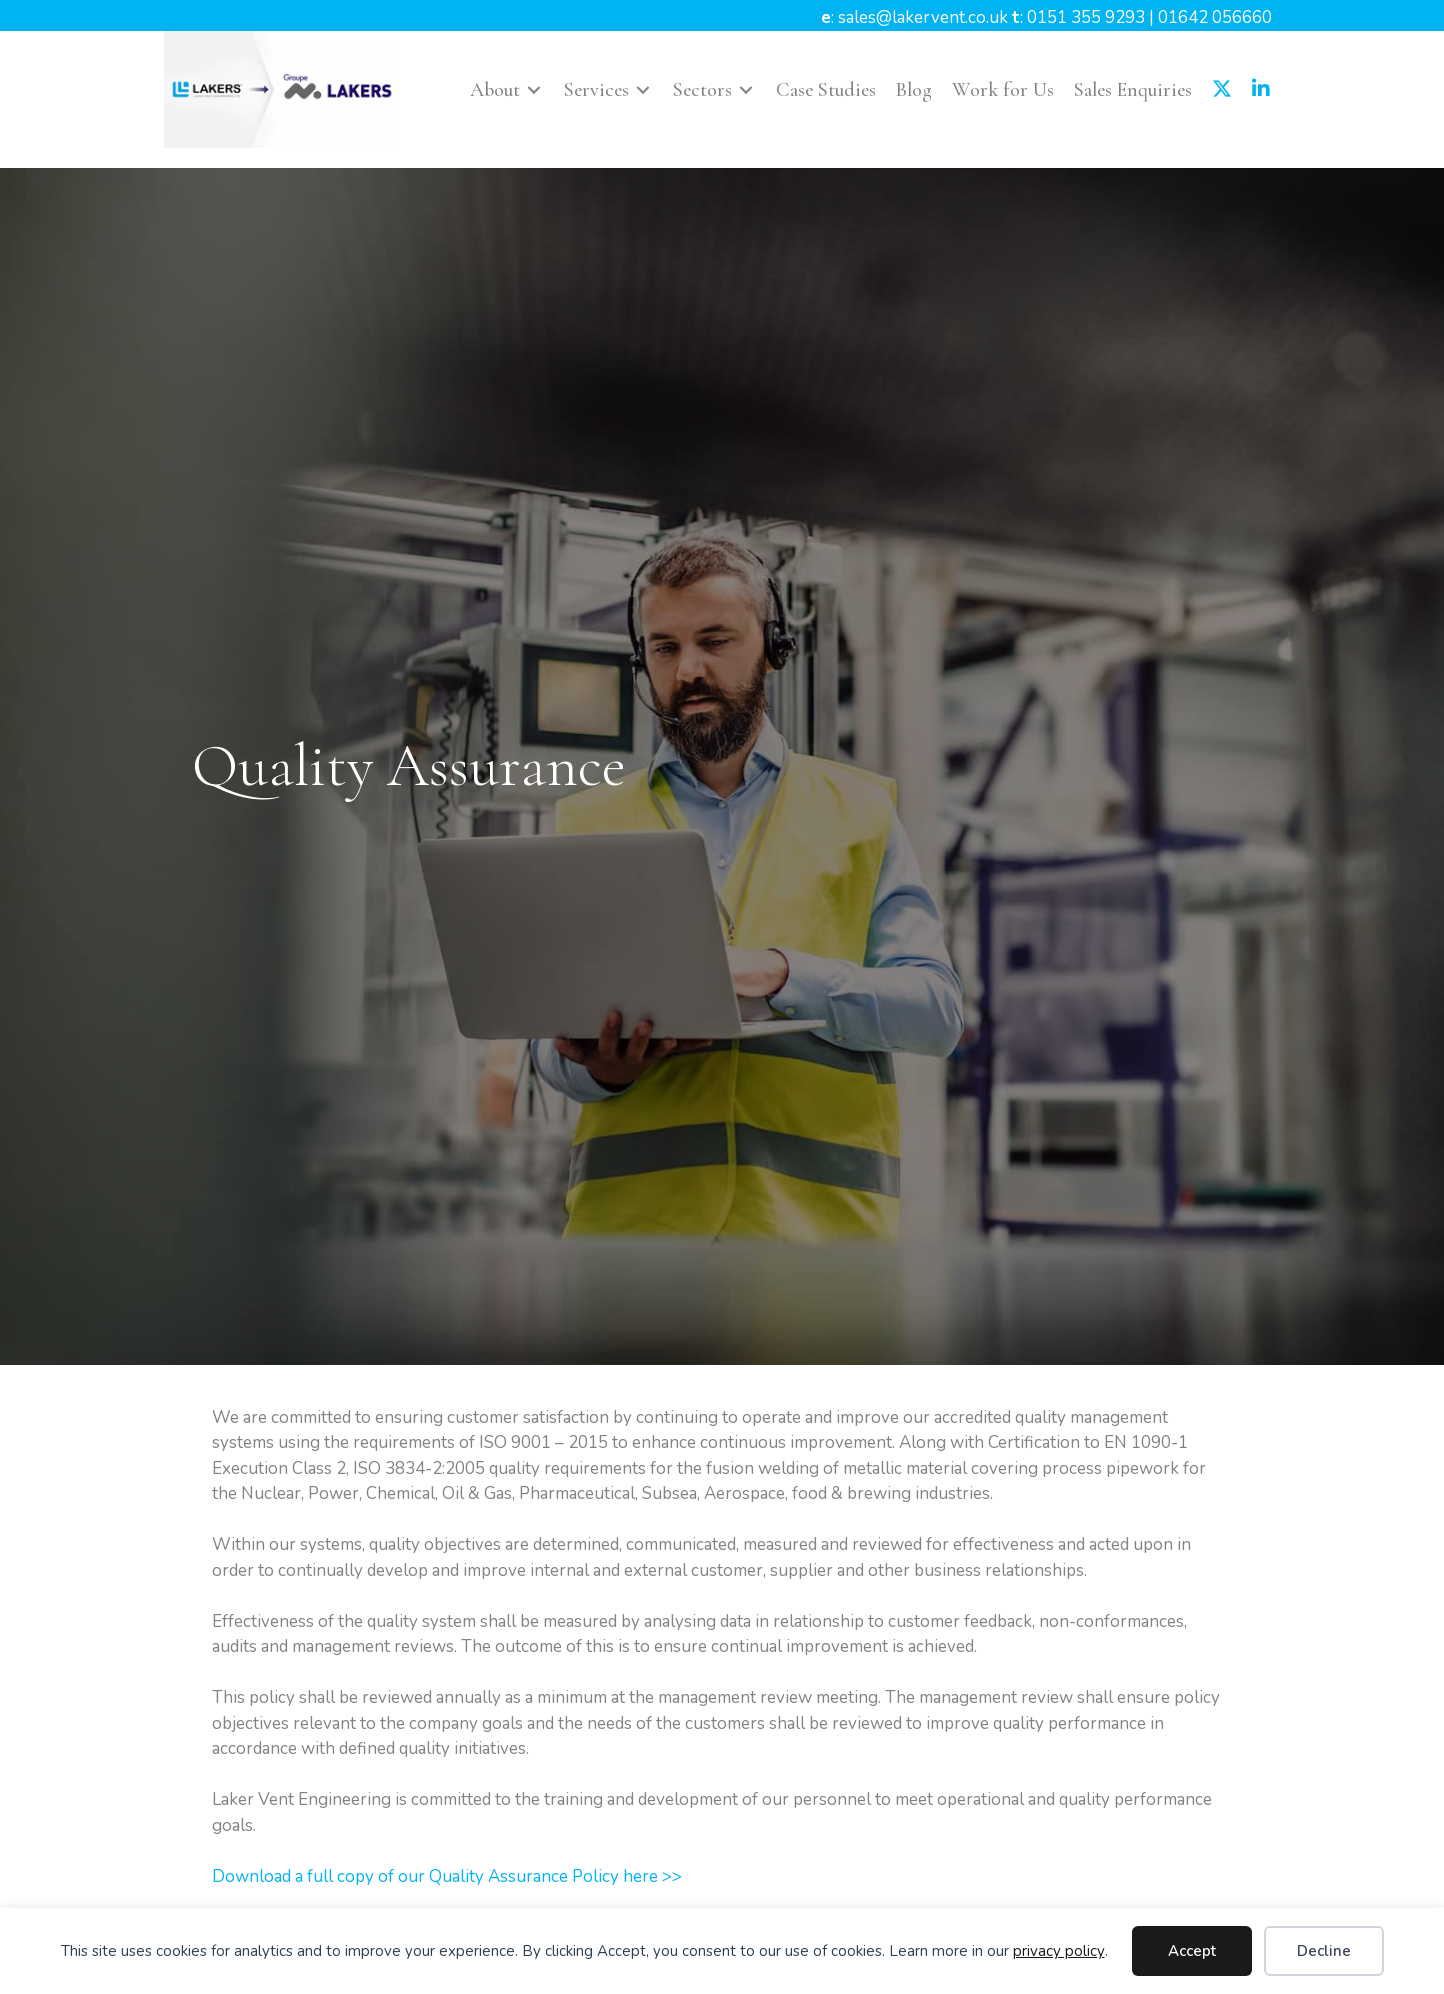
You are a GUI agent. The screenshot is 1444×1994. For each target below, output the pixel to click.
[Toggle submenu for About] (534, 89)
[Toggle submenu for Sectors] (746, 89)
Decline (1324, 1951)
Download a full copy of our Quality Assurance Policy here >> (447, 1876)
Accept (1192, 1951)
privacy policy (1059, 1951)
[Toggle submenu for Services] (643, 89)
